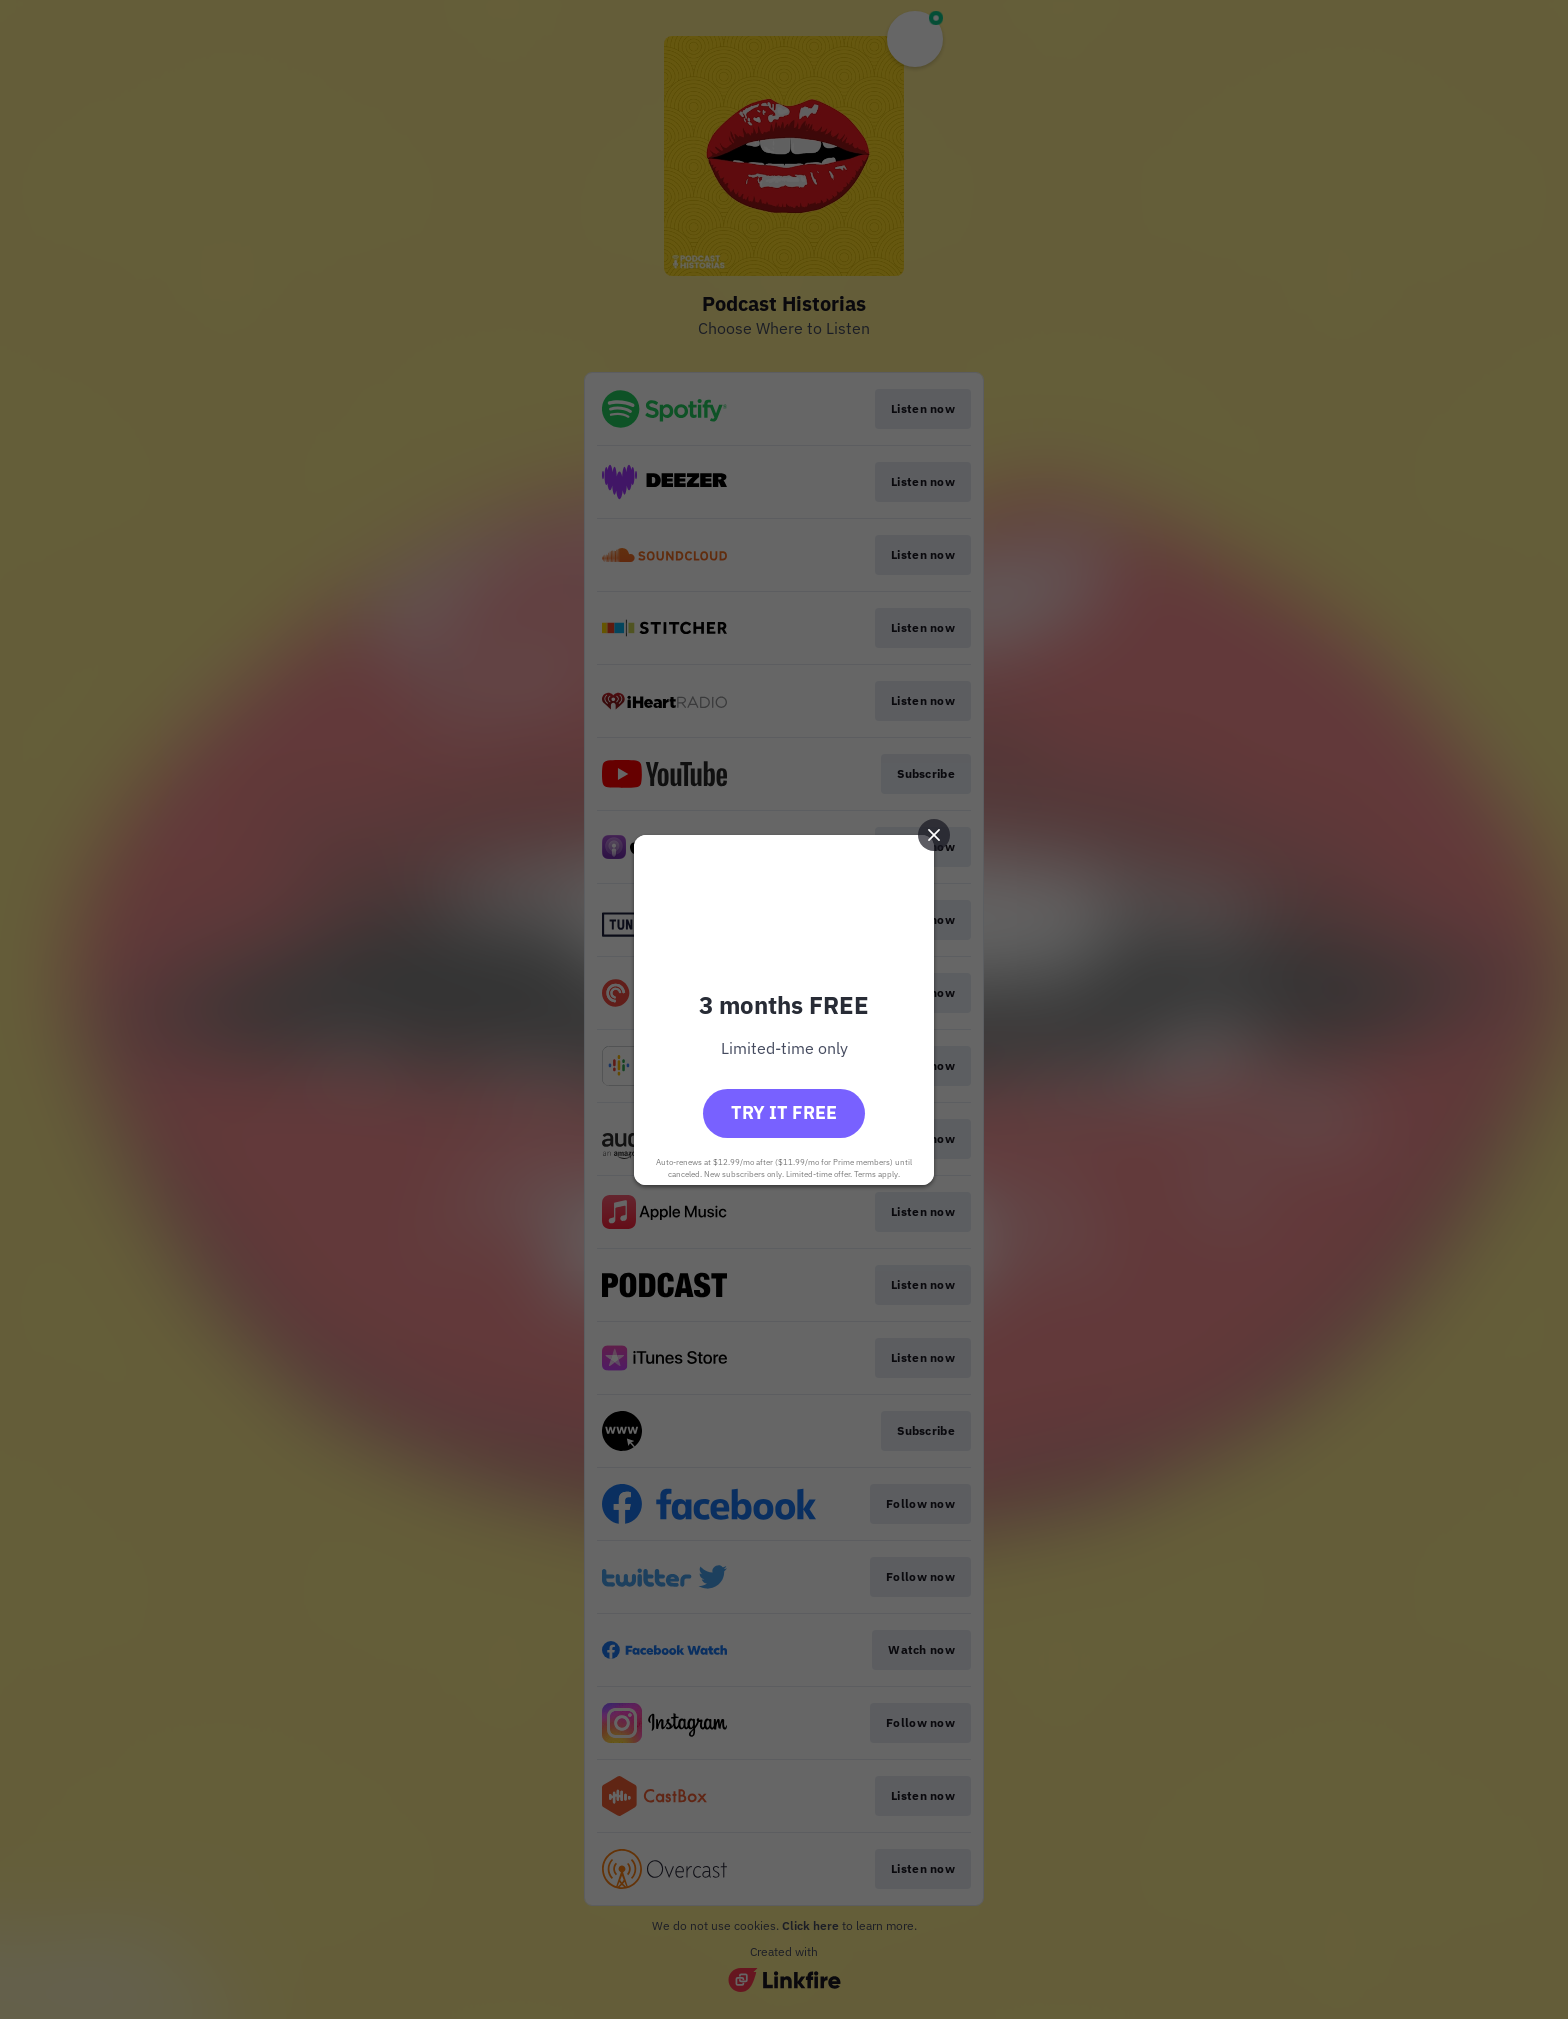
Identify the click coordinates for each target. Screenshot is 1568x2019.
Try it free (784, 1112)
